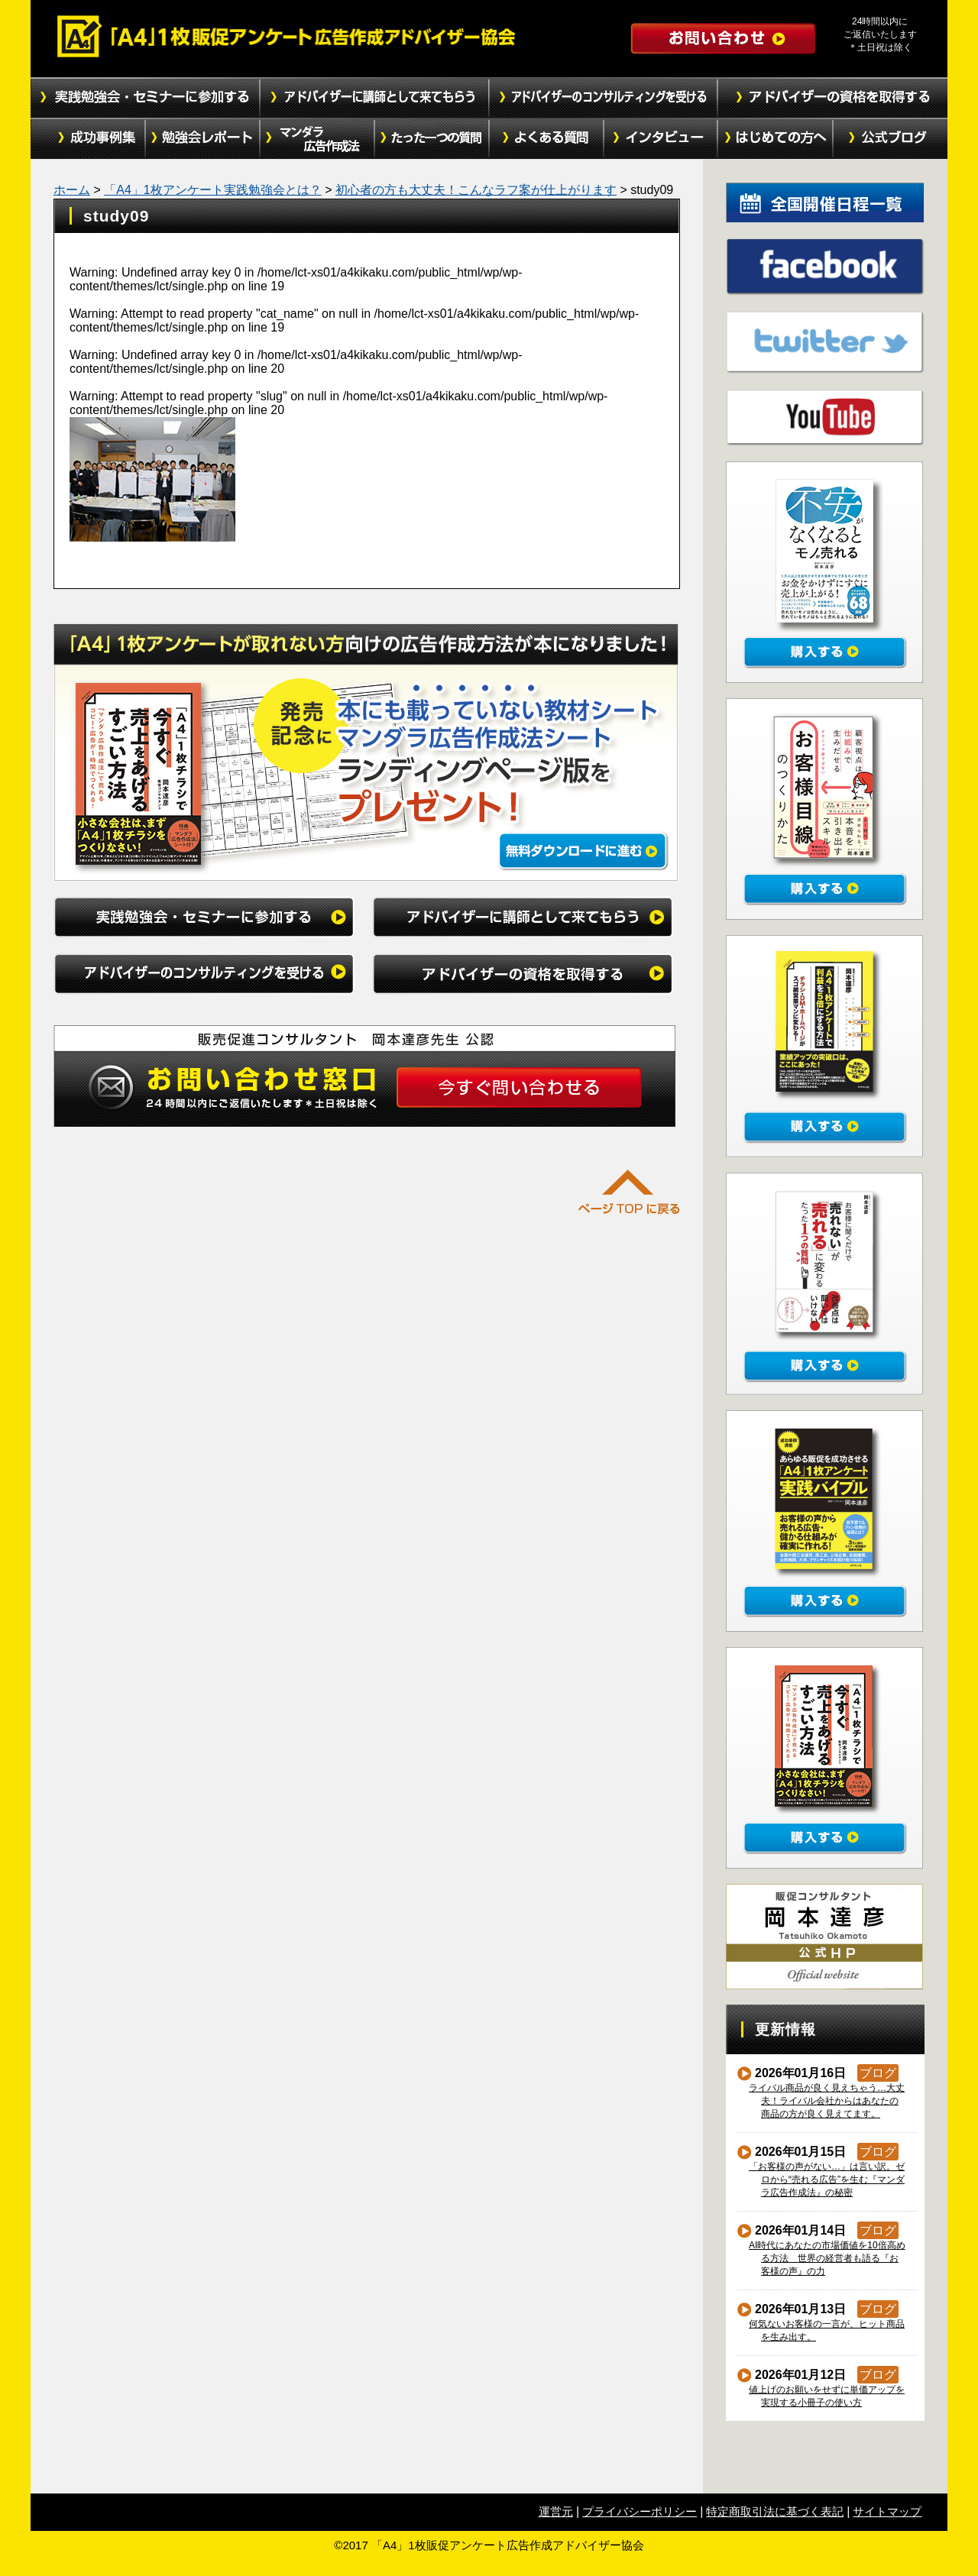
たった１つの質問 (431, 139)
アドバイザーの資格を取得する (832, 97)
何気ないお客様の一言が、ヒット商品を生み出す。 (827, 2330)
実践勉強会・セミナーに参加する (145, 97)
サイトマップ (887, 2511)
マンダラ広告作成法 (317, 139)
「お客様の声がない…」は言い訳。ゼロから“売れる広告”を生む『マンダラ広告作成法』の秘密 (827, 2179)
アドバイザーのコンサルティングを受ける (603, 97)
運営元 (556, 2511)
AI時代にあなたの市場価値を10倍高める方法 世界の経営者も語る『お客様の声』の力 (827, 2258)
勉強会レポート (202, 139)
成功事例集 (88, 139)
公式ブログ (890, 139)
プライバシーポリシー (639, 2511)
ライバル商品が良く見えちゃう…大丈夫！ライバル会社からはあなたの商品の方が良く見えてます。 (827, 2100)
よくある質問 (546, 139)
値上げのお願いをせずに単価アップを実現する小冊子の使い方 (827, 2396)
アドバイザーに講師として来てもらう (374, 97)
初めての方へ (775, 139)
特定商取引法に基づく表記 (775, 2511)
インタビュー (661, 139)
